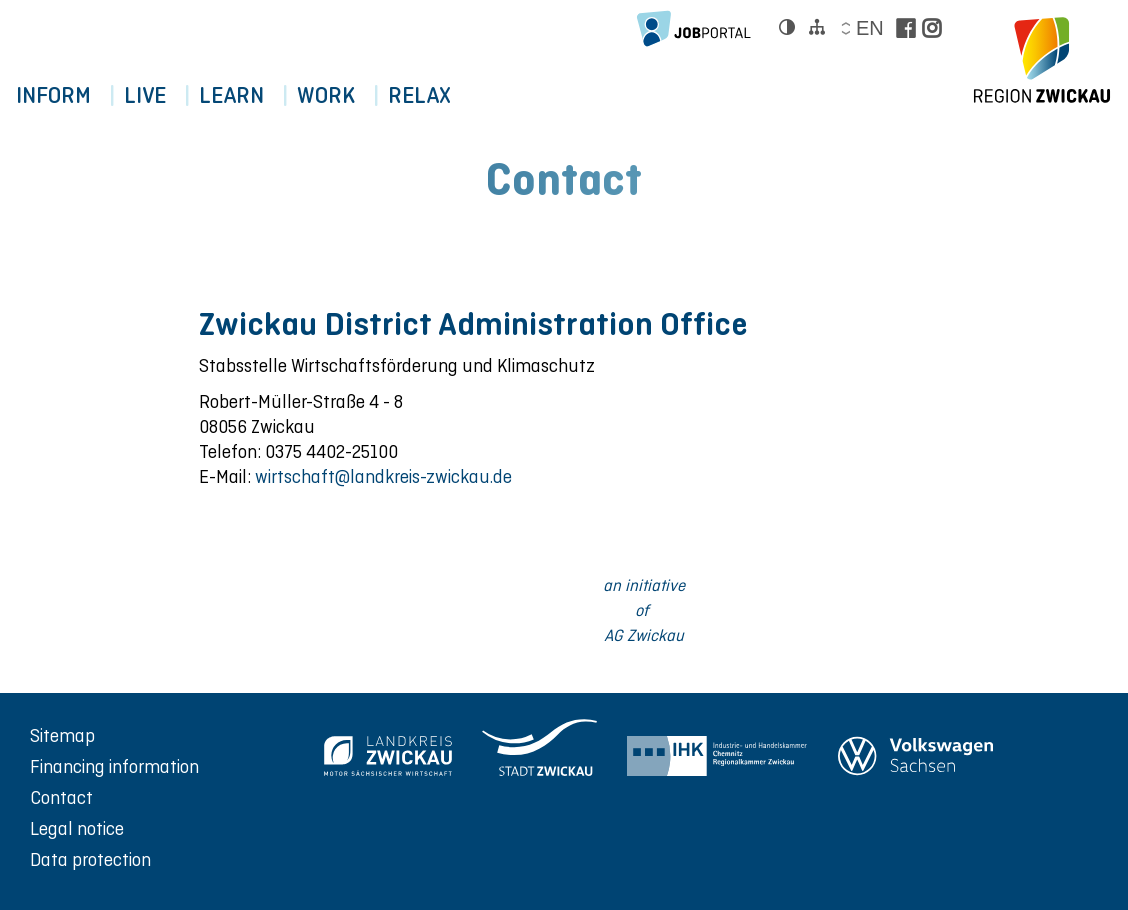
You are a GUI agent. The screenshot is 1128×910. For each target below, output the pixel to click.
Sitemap (62, 735)
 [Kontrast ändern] (787, 27)
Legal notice (77, 828)
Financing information (114, 766)
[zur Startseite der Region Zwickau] (1042, 60)
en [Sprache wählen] (869, 28)
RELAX (459, 95)
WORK (357, 95)
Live (158, 95)
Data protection (90, 859)
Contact (61, 797)
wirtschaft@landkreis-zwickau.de (383, 476)
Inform (57, 95)
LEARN (253, 95)
